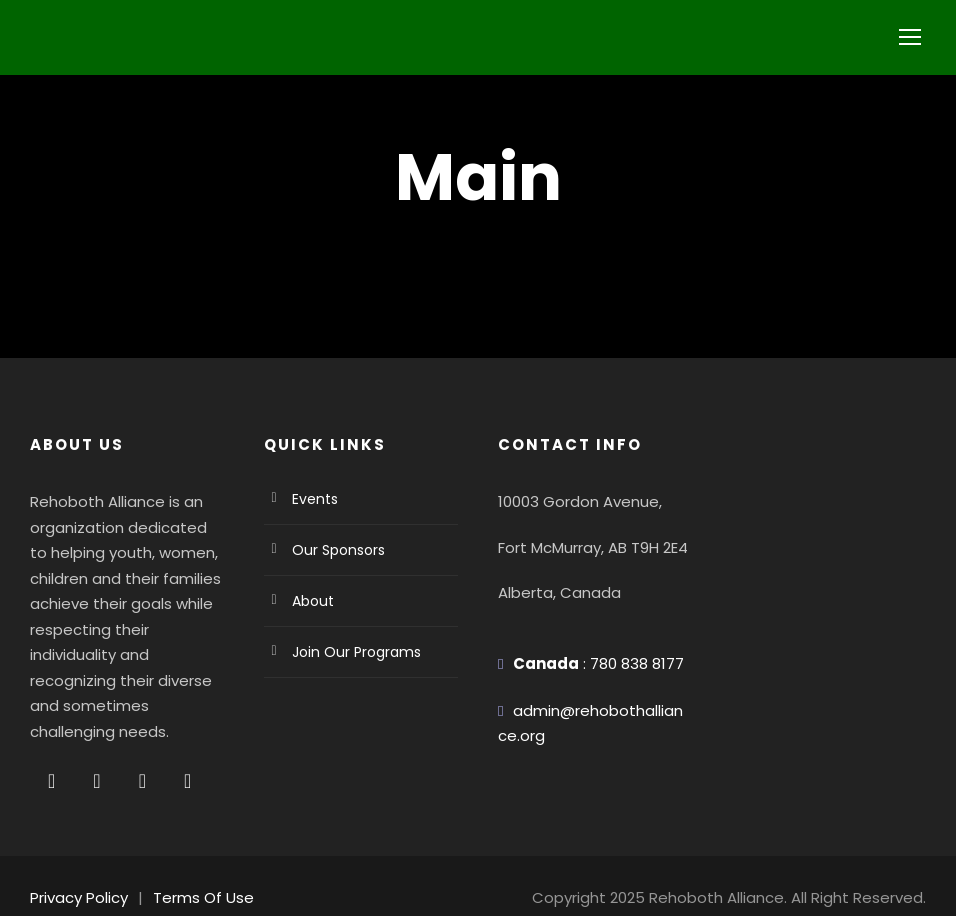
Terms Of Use (193, 872)
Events (313, 499)
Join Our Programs (350, 652)
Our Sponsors (335, 550)
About (310, 601)
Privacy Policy (76, 872)
